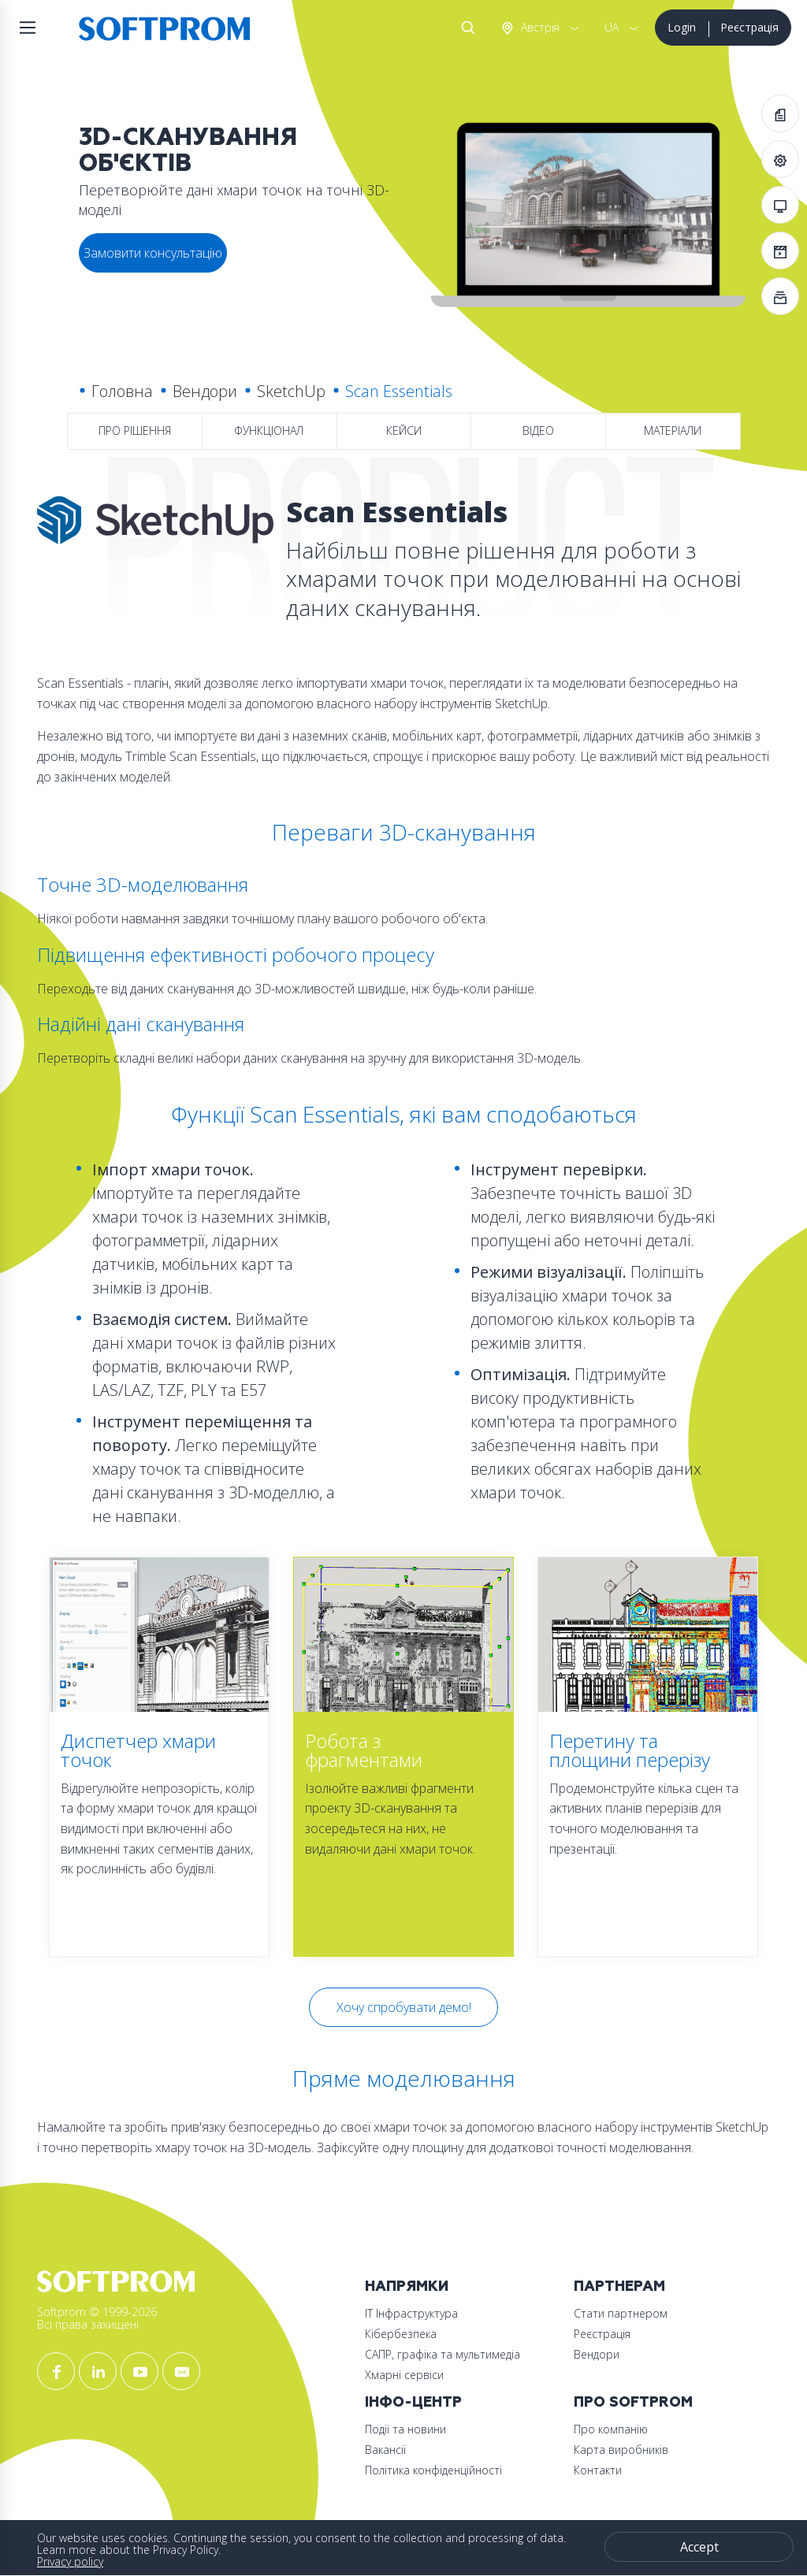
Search (465, 27)
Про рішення (135, 430)
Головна (122, 391)
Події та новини (405, 2429)
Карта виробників (621, 2449)
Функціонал (268, 430)
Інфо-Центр (413, 2402)
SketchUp (291, 391)
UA (611, 27)
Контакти (598, 2470)
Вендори (205, 391)
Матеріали (672, 430)
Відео (538, 430)
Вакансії (385, 2449)
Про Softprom (633, 2402)
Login (682, 27)
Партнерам (619, 2286)
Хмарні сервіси (404, 2374)
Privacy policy (70, 2561)
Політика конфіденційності (433, 2470)
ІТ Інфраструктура (411, 2313)
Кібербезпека (401, 2333)
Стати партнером (621, 2313)
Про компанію (611, 2429)
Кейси (404, 430)
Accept (699, 2547)
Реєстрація (749, 27)
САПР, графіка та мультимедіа (442, 2354)
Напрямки (406, 2286)
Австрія (539, 27)
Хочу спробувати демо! (404, 2007)
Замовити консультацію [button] (153, 253)
